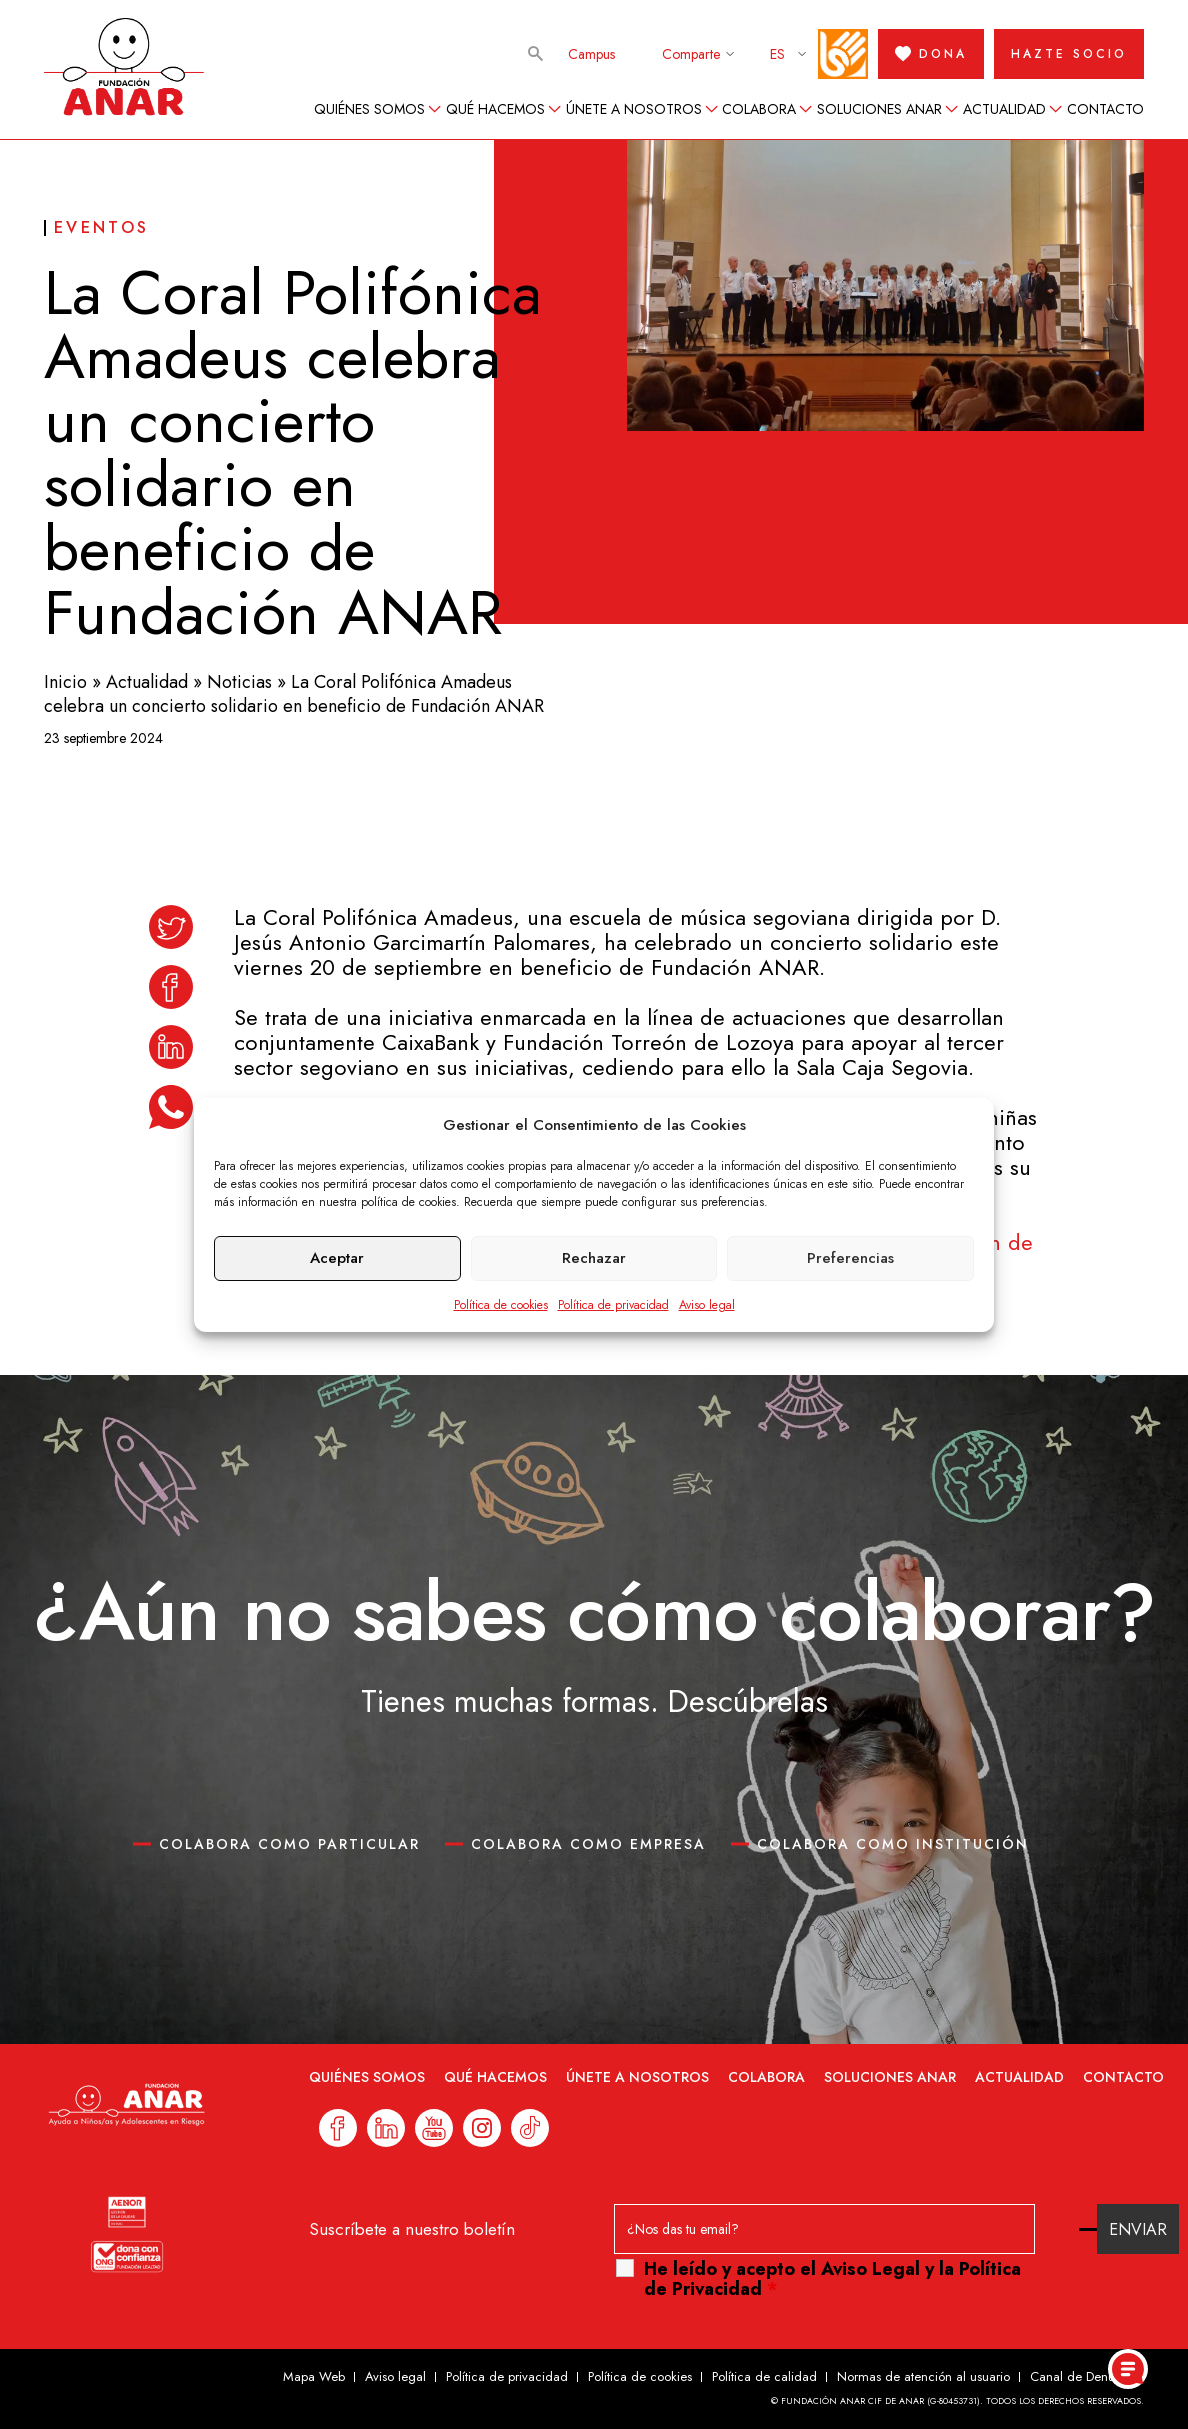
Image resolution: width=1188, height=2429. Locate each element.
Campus (591, 54)
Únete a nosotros (634, 109)
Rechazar (594, 1258)
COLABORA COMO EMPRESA (588, 1844)
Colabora (759, 109)
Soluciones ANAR (879, 109)
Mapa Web (314, 2376)
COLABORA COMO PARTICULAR (289, 1844)
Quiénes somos (369, 109)
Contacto (1105, 109)
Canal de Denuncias (1087, 2376)
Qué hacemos (495, 109)
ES (777, 54)
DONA (931, 54)
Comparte (691, 54)
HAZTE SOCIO (1069, 54)
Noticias (239, 682)
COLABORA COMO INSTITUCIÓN (893, 1844)
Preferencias (850, 1258)
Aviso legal (707, 1305)
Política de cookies (501, 1305)
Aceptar (337, 1258)
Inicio (65, 682)
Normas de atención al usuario (923, 2376)
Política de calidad (764, 2376)
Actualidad (1004, 109)
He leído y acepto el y (832, 2279)
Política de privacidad (613, 1305)
